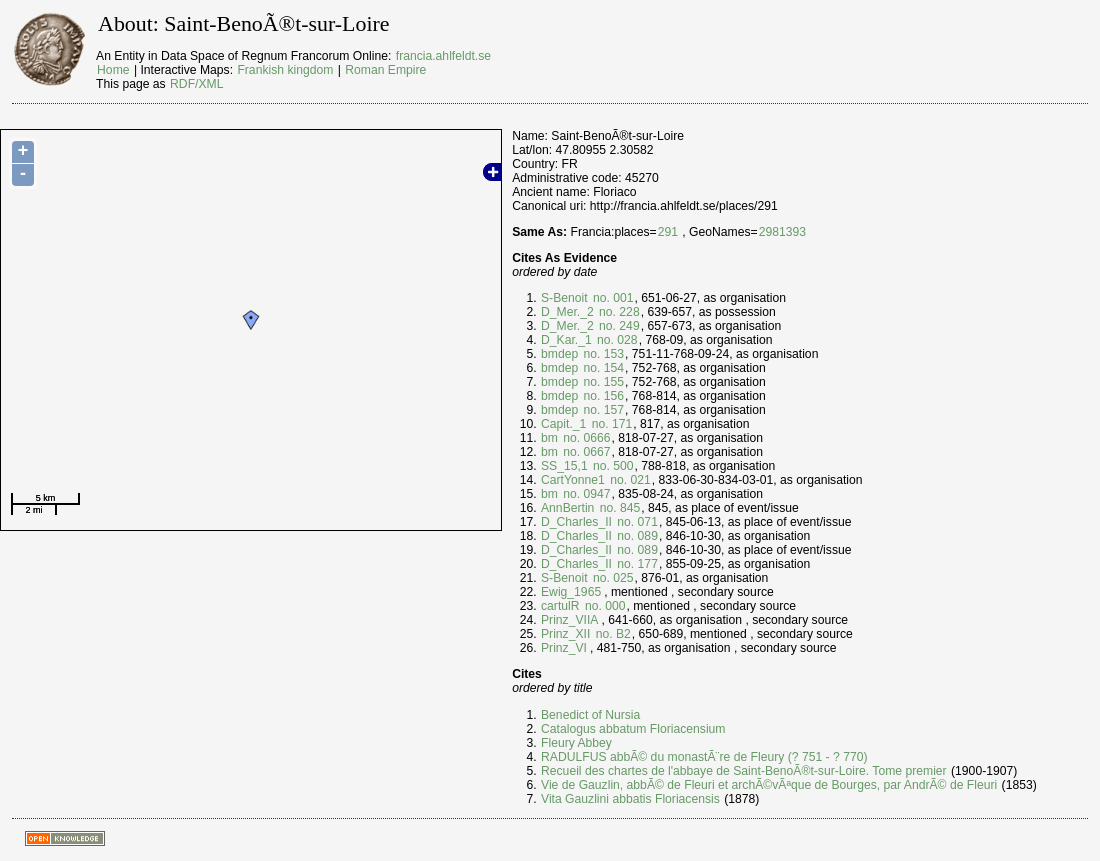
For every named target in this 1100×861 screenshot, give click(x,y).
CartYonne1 (573, 480)
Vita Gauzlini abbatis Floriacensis (630, 799)
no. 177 (636, 564)
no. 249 (618, 326)
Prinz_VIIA (569, 620)
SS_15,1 (564, 466)
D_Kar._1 (566, 340)
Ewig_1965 (571, 592)
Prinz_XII (565, 634)
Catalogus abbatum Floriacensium (633, 729)
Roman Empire (385, 70)
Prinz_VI (564, 648)
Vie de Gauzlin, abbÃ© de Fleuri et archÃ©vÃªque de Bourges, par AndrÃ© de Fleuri (769, 785)
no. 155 (602, 382)
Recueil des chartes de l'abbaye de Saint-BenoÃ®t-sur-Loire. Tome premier (744, 771)
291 (668, 232)
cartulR (560, 606)
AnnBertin (567, 508)
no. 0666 (585, 438)
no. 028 (616, 340)
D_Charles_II (576, 522)
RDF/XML (196, 84)
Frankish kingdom (285, 70)
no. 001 (612, 298)
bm (549, 438)
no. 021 (629, 480)
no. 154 (602, 368)
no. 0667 (585, 452)
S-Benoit (564, 298)
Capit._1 (563, 424)
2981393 (782, 232)
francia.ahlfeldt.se (443, 56)
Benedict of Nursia (590, 715)
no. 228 (618, 312)
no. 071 (636, 522)
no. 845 (618, 508)
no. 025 (612, 578)
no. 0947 (585, 494)
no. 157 (602, 410)
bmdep (559, 354)
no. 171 (610, 424)
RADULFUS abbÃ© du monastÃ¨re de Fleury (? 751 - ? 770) (704, 757)
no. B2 (611, 634)
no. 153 (602, 354)
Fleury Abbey (576, 743)
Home (113, 70)
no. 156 (602, 396)
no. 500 (612, 466)
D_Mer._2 (567, 312)
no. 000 (604, 606)
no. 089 (636, 536)
